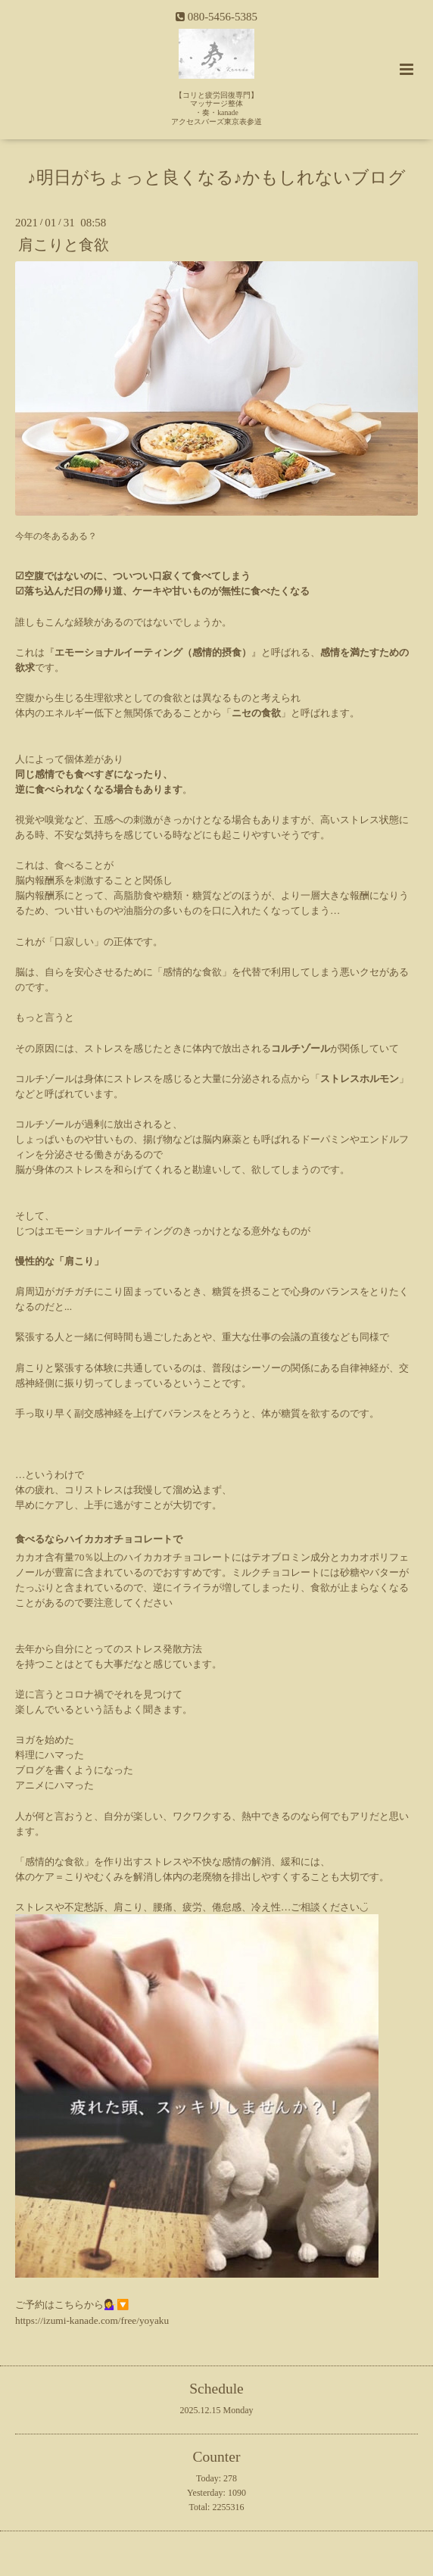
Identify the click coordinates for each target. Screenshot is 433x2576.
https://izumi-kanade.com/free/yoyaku (92, 2320)
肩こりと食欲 (63, 245)
